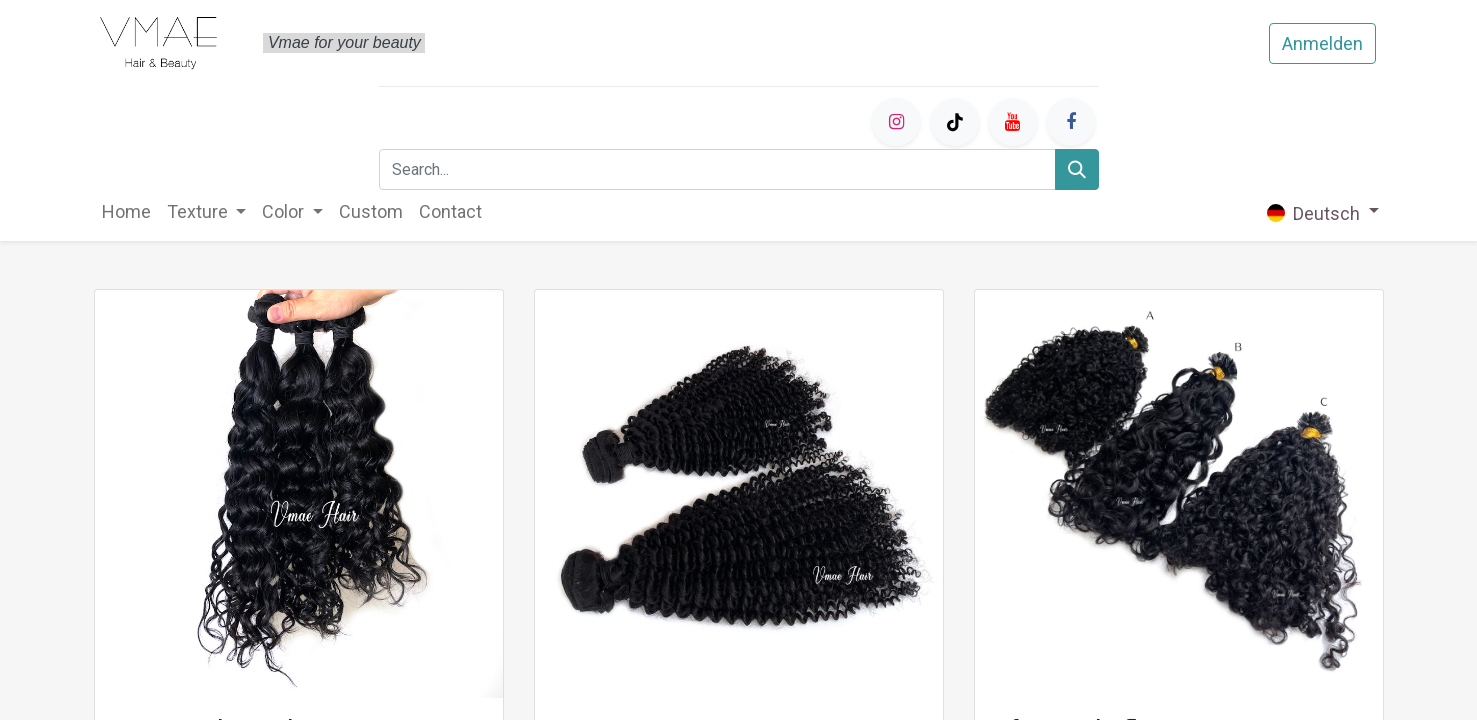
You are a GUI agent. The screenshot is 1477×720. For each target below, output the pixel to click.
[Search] (1077, 169)
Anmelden (1322, 43)
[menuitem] (126, 211)
